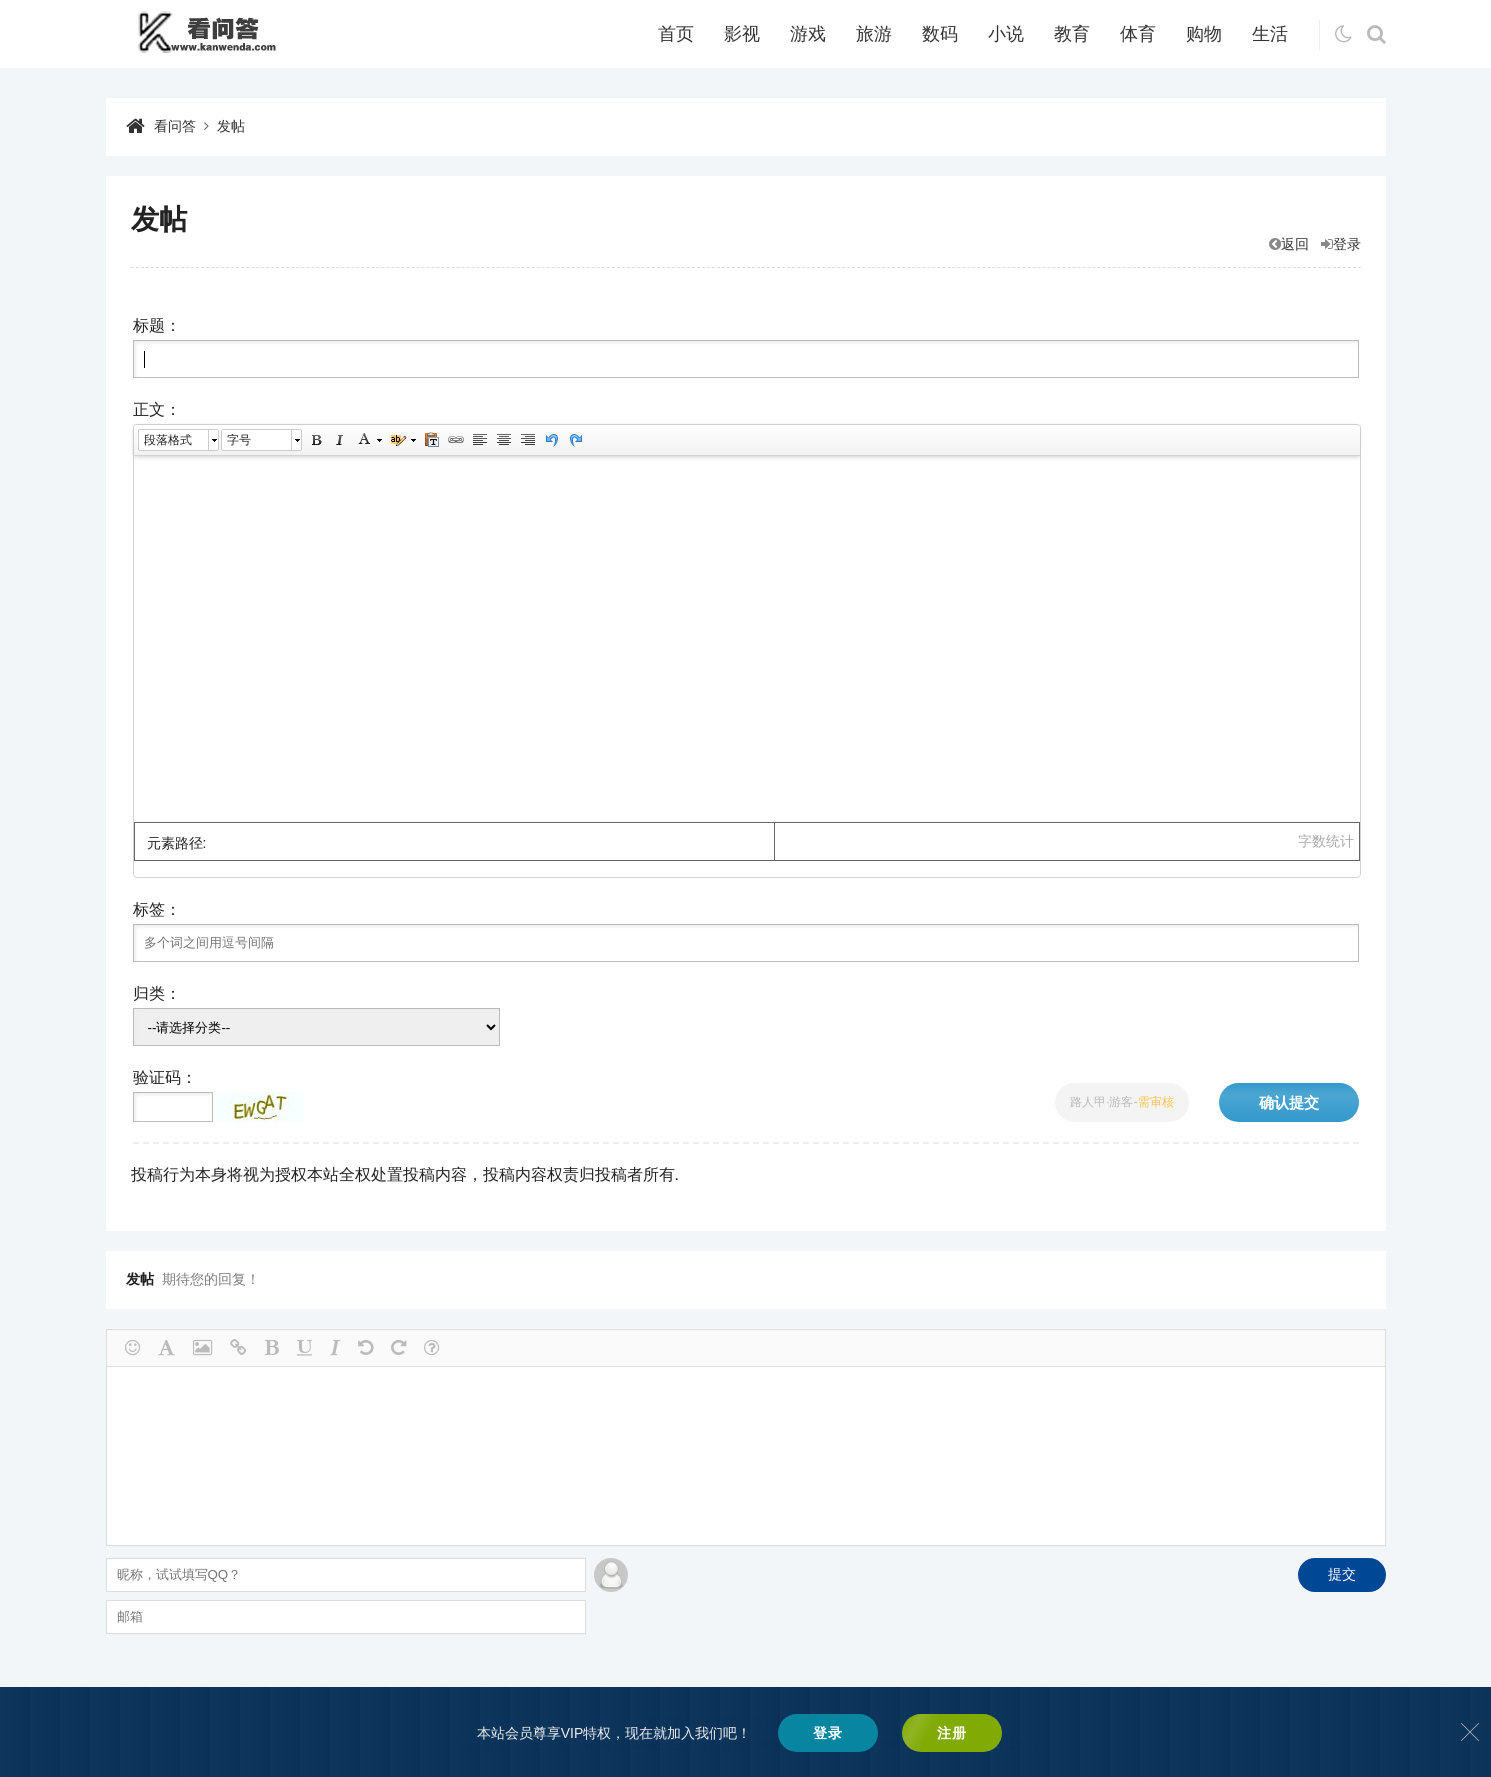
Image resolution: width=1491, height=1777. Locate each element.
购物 (1204, 34)
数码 (940, 34)
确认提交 (1289, 1102)
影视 (742, 34)
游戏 (808, 34)
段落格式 (168, 440)
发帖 (231, 126)
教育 (1072, 34)
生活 (1270, 34)
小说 (1006, 34)
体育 (1138, 34)
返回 (1289, 244)
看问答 (175, 126)
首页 (676, 34)
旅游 (874, 34)
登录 (1341, 244)
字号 (239, 440)
